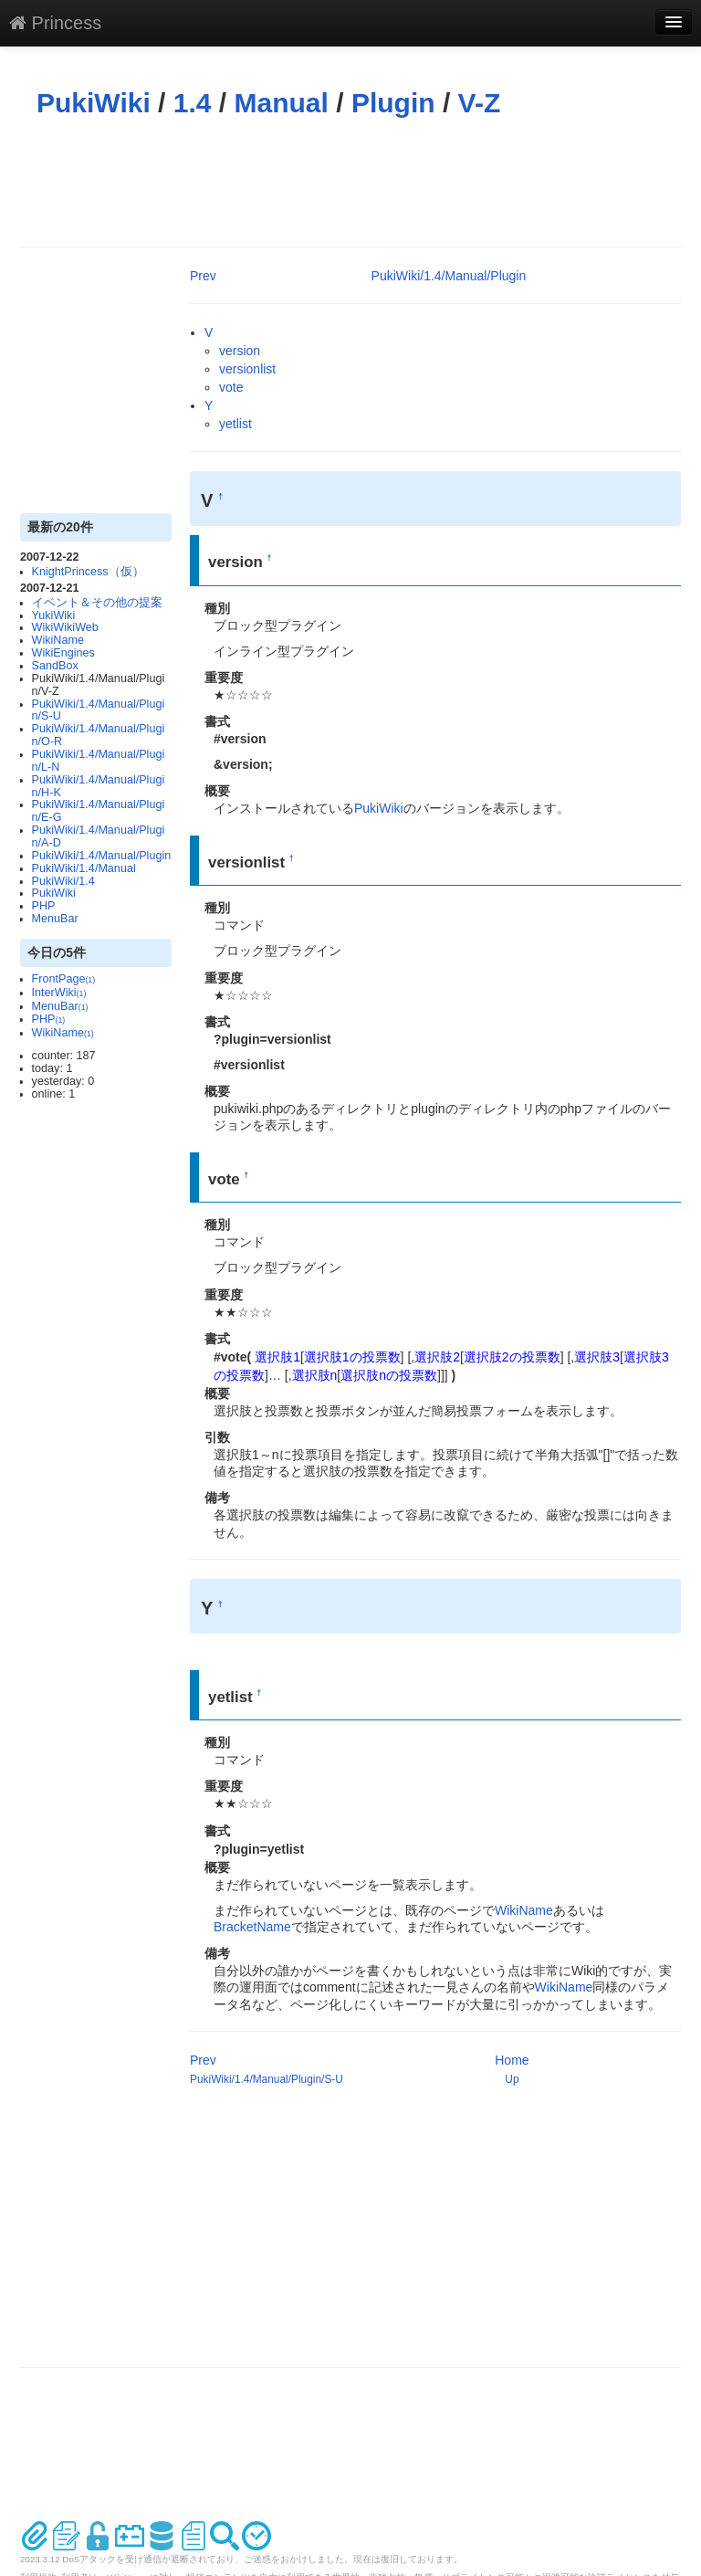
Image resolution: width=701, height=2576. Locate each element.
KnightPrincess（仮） (88, 571)
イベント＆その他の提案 (97, 602)
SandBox (55, 665)
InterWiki (59, 992)
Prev (203, 275)
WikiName (58, 640)
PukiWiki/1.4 (63, 881)
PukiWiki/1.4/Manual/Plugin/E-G (98, 811)
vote (231, 387)
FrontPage (64, 979)
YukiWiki (54, 615)
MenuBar (55, 918)
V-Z (479, 103)
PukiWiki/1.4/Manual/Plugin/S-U (98, 710)
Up (511, 2079)
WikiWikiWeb (65, 627)
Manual (282, 103)
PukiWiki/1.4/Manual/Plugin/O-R (98, 735)
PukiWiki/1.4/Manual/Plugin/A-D (98, 836)
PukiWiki (94, 103)
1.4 (192, 103)
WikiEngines (63, 653)
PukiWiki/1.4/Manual (84, 868)
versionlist (247, 369)
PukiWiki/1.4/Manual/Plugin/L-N (98, 760)
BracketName (252, 1926)
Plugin (393, 103)
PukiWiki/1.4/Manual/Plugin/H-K (98, 786)
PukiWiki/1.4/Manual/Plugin (102, 855)
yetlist (235, 423)
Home (511, 2060)
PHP (44, 905)
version (239, 350)
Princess (55, 23)
